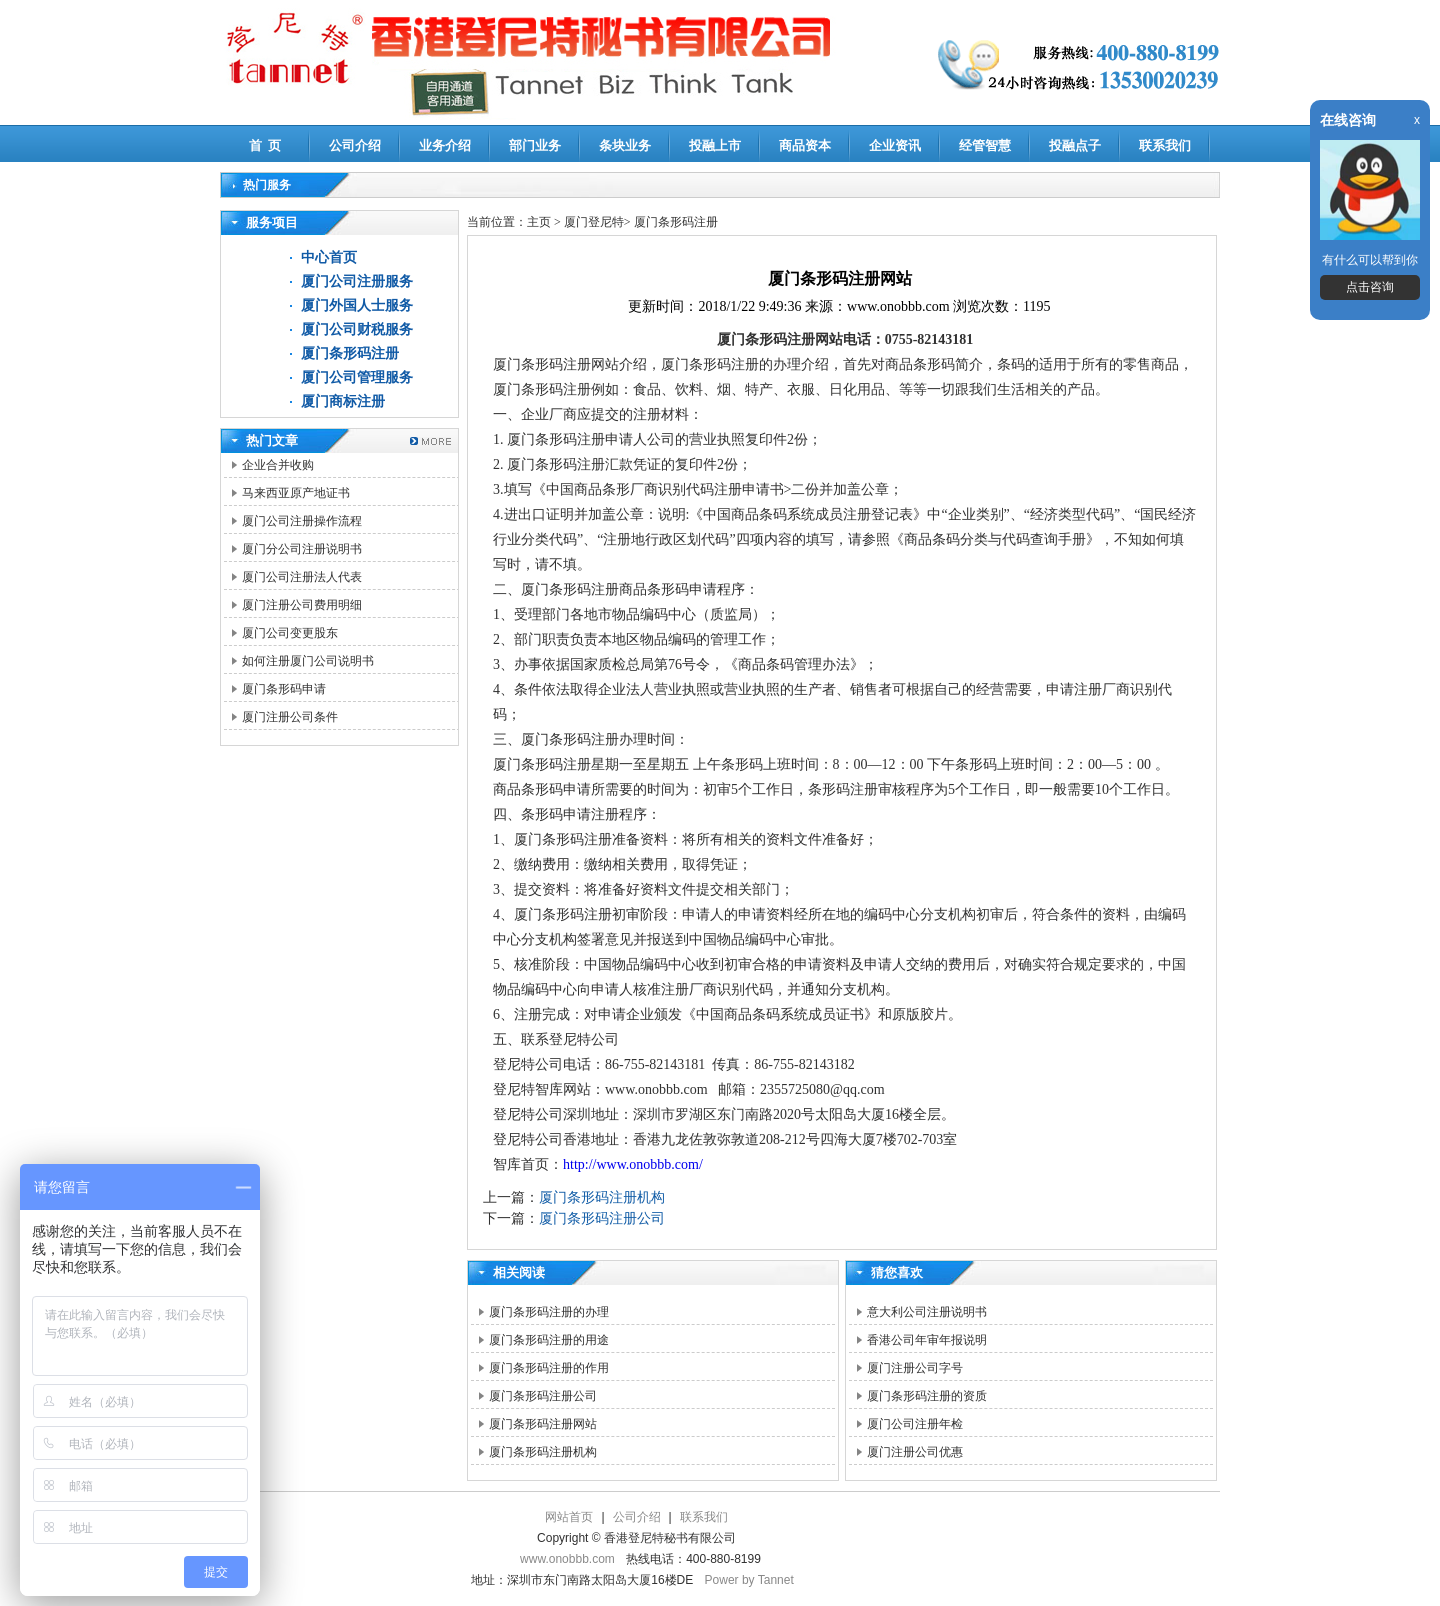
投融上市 (715, 145)
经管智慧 (985, 145)
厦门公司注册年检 (915, 1424)
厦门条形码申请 (284, 689)
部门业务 (535, 145)
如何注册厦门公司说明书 (308, 661)
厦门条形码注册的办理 (549, 1312)
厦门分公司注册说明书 (302, 549)
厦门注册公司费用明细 (302, 605)
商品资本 (805, 145)
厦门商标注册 (343, 401)
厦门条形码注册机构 (602, 1197)
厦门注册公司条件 (290, 717)
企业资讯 (895, 145)
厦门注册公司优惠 (915, 1452)
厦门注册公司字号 (915, 1368)
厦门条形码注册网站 (543, 1424)
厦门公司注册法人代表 (302, 577)
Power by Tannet (749, 1580)
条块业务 (625, 145)
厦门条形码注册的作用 (549, 1368)
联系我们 (1165, 145)
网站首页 (569, 1517)
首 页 (265, 145)
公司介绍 (355, 145)
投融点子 (1075, 145)
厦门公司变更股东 (290, 633)
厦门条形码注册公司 (602, 1218)
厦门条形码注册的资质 (927, 1396)
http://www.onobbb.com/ (633, 1164)
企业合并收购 (278, 465)
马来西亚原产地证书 (296, 493)
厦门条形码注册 (350, 353)
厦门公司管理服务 (357, 377)
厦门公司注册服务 (357, 281)
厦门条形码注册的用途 (549, 1340)
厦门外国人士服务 (357, 305)
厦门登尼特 (594, 222)
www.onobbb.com (567, 1559)
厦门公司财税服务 (357, 329)
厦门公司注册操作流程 (302, 521)
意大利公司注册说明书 (927, 1312)
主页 (539, 222)
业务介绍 (445, 145)
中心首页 (329, 257)
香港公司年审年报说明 (927, 1340)
